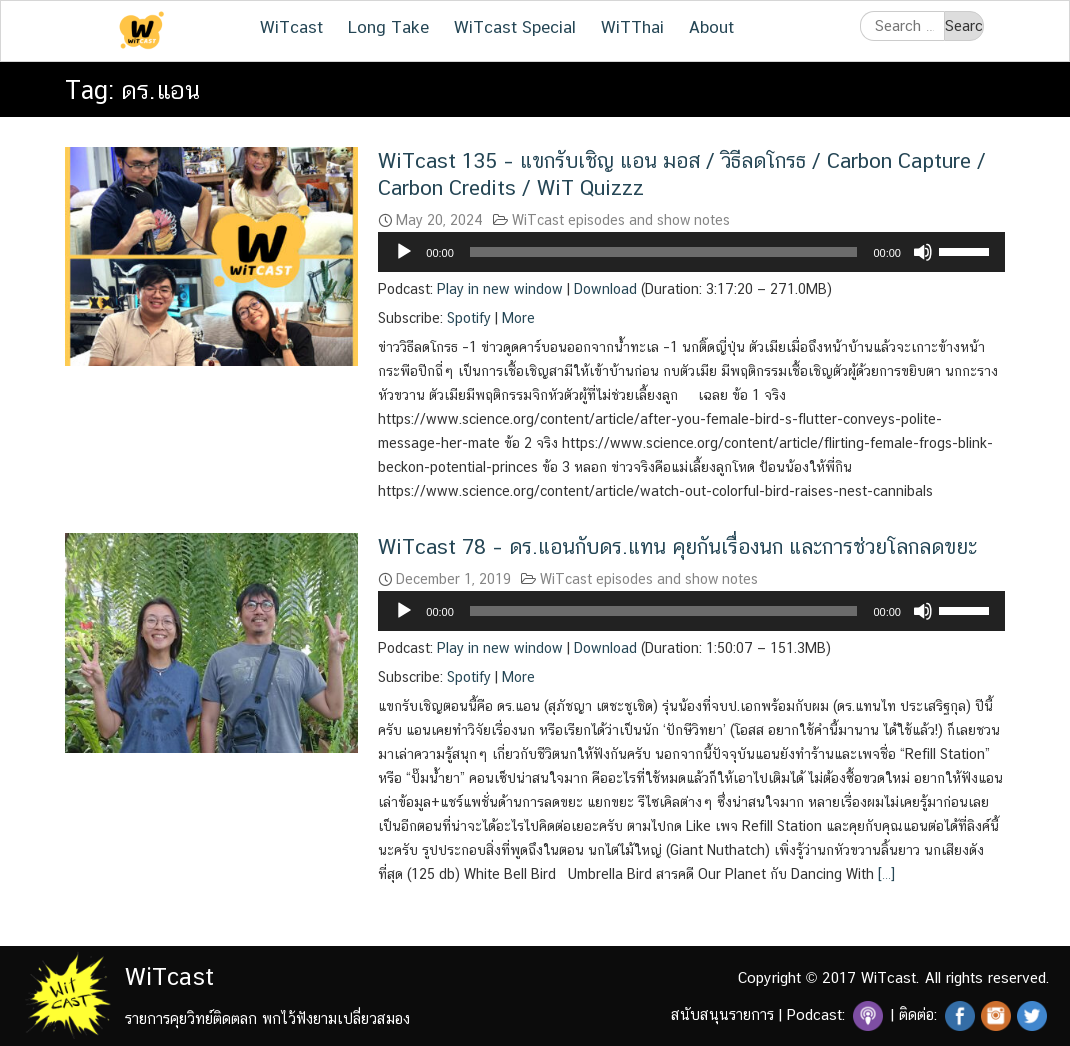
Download (605, 289)
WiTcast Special (515, 27)
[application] (691, 252)
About (711, 27)
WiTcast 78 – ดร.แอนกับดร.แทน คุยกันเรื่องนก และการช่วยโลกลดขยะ (677, 546)
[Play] (404, 252)
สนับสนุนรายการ (722, 1014)
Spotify (469, 318)
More (518, 318)
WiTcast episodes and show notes (621, 220)
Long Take (388, 27)
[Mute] (923, 252)
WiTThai (632, 27)
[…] (884, 874)
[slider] (664, 252)
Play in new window (500, 289)
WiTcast (291, 27)
